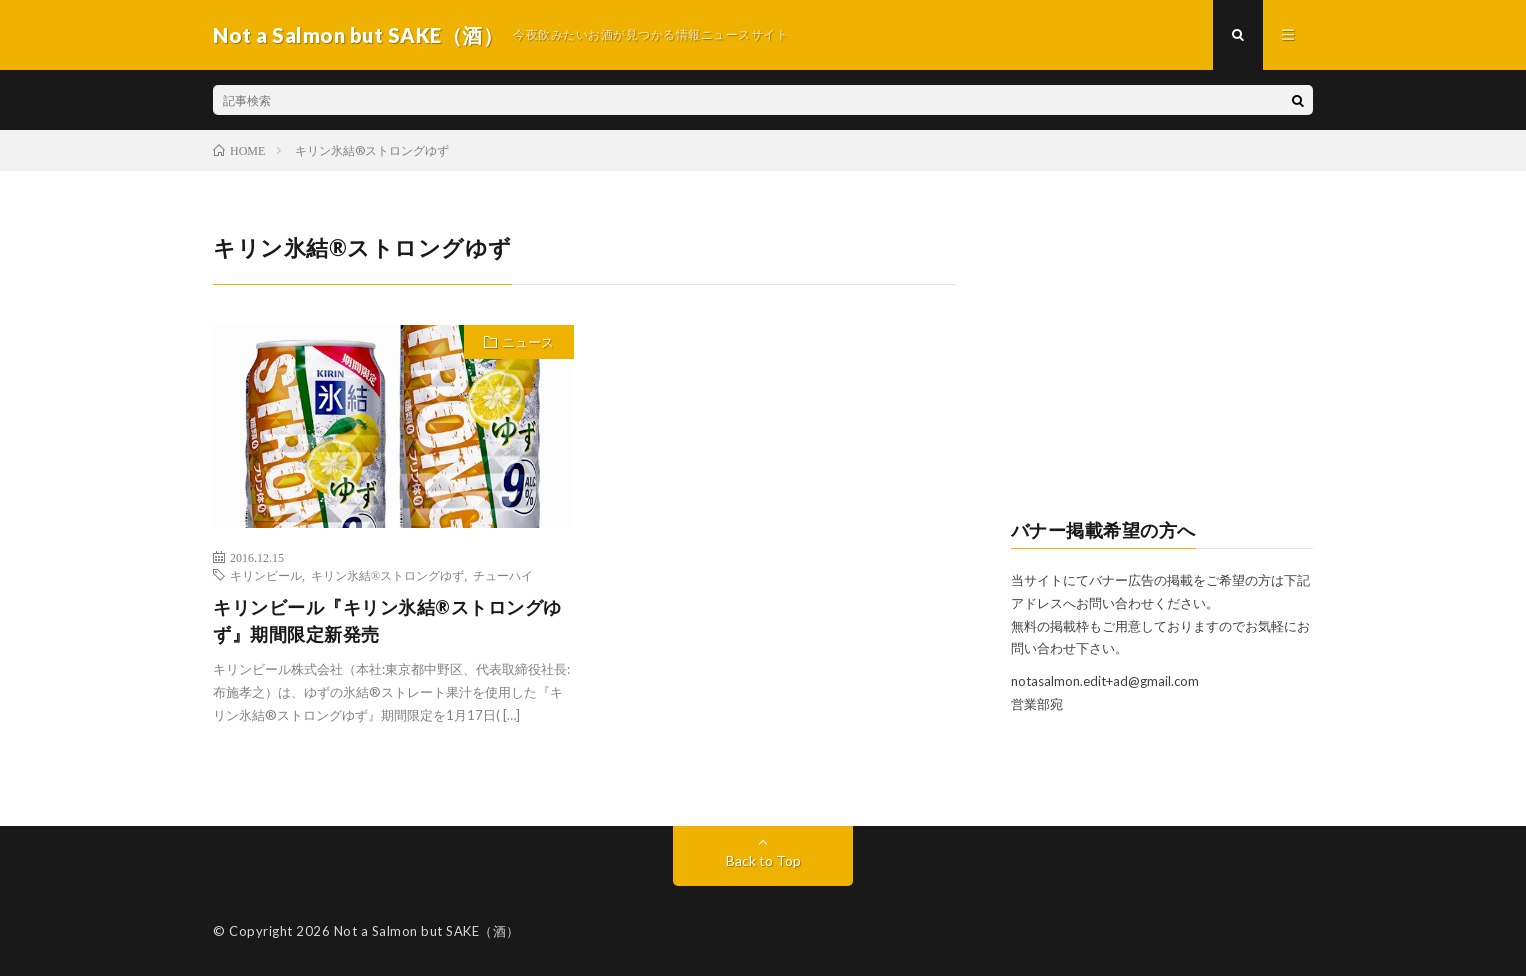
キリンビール (266, 575)
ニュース (528, 342)
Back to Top (763, 860)
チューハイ (503, 575)
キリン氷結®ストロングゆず (387, 575)
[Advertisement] (1162, 356)
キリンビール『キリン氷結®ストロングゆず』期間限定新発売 (387, 620)
